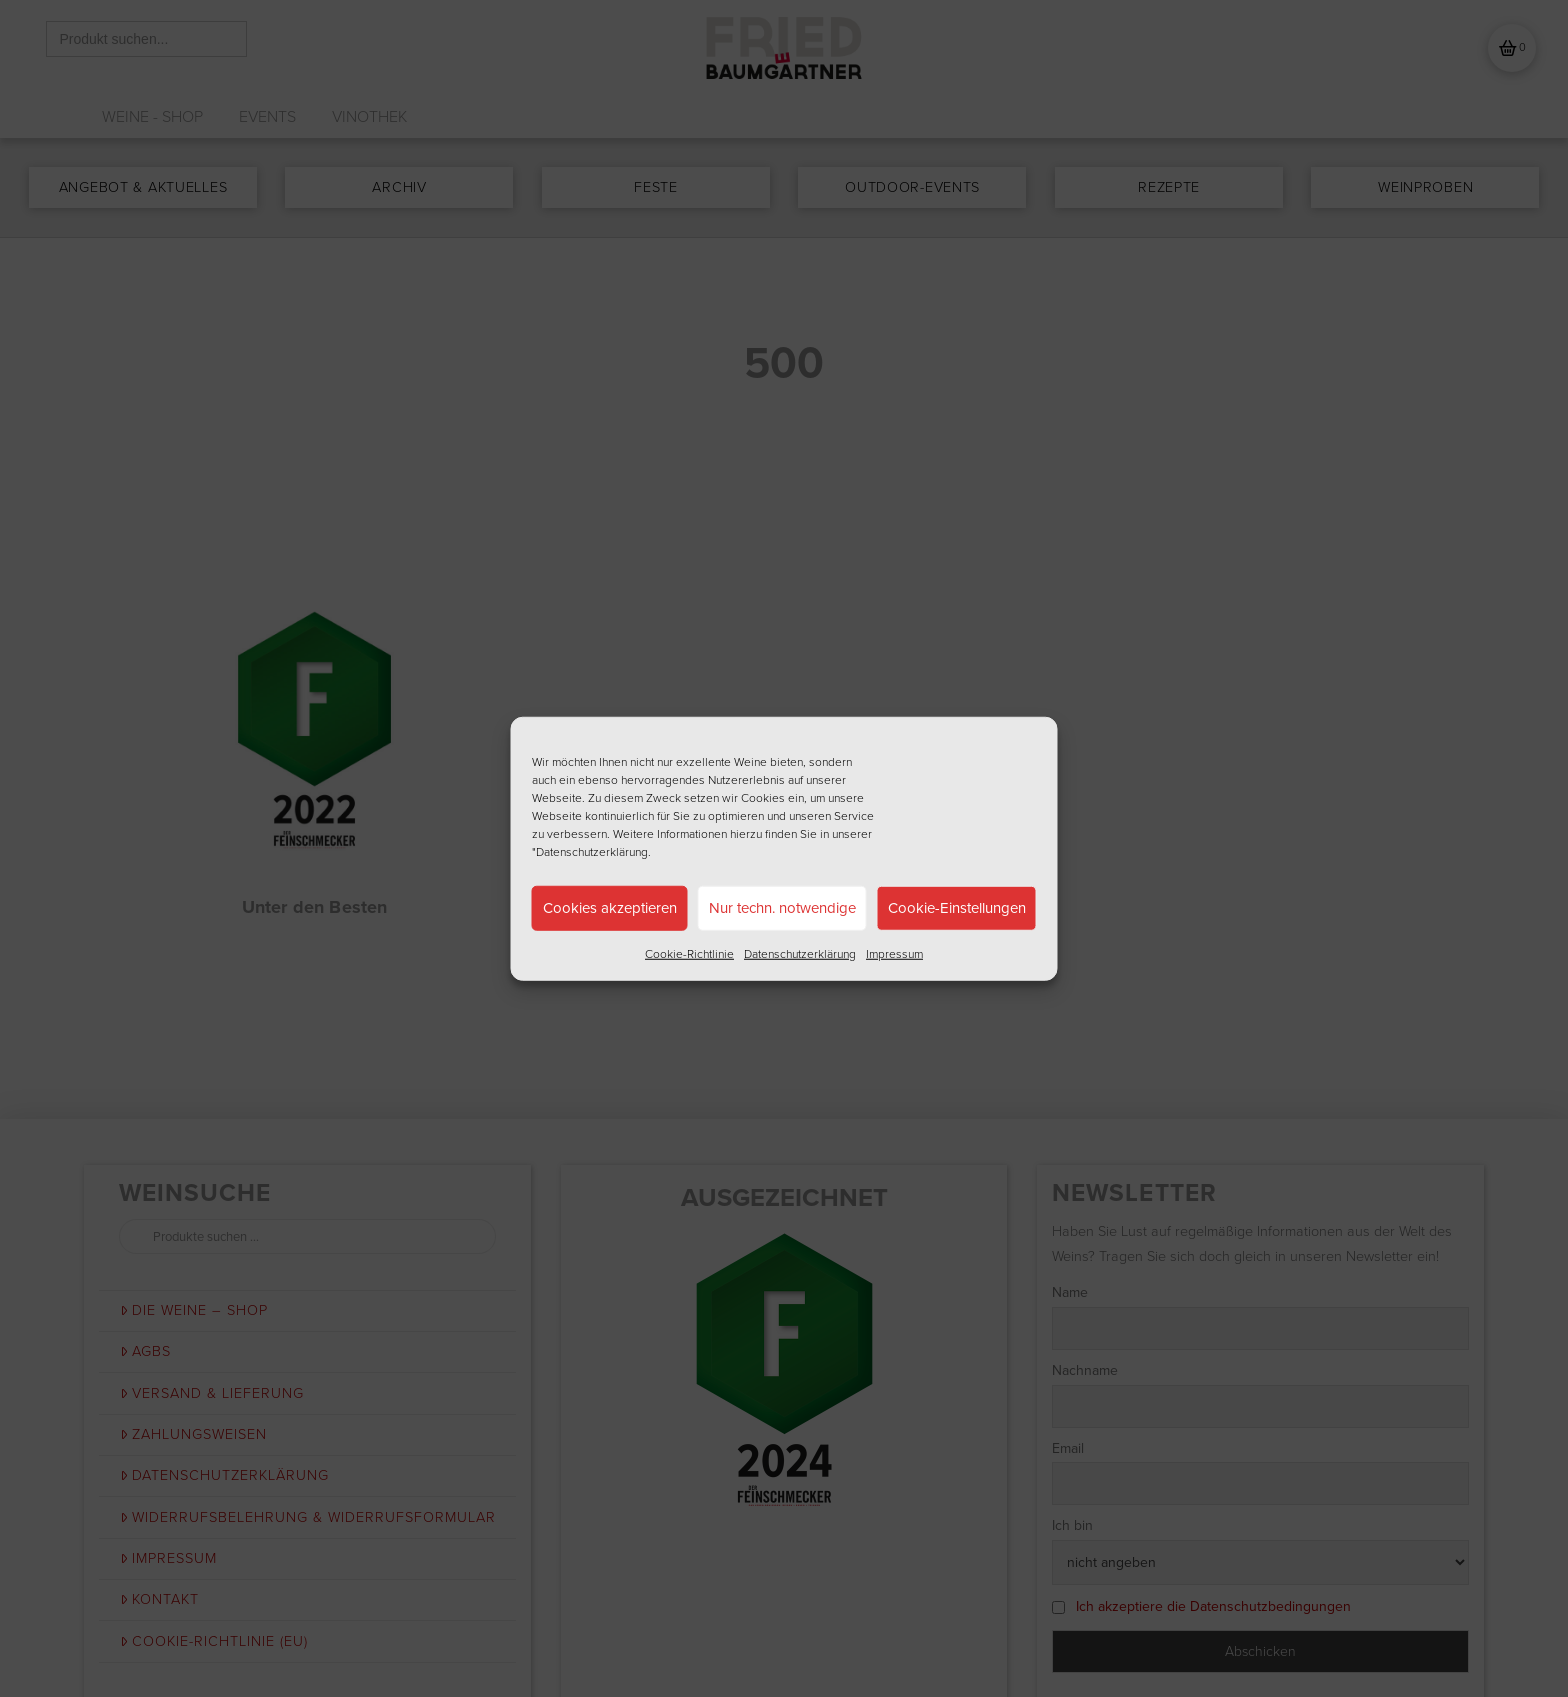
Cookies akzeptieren (610, 908)
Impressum (894, 953)
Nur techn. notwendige (782, 908)
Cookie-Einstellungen (957, 908)
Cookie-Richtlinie (689, 953)
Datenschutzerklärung (800, 953)
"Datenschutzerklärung (590, 851)
